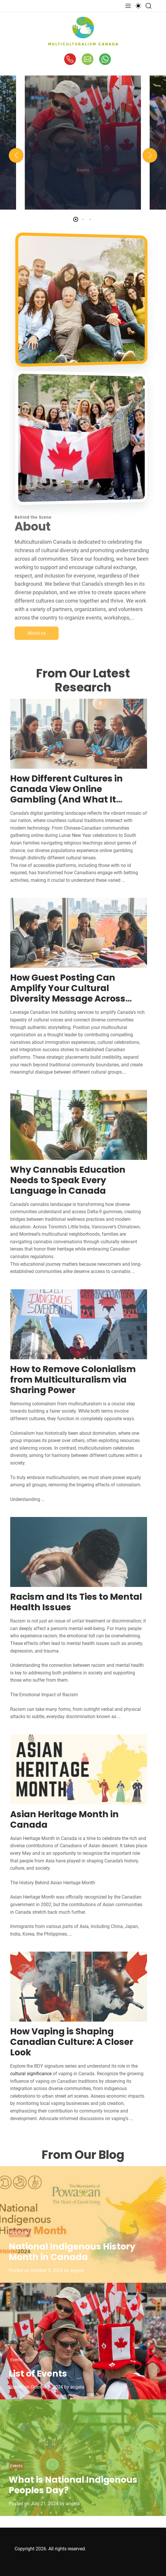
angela (77, 2270)
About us (36, 646)
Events (16, 2359)
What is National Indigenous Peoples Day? (73, 2485)
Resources (19, 2232)
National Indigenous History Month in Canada (72, 2251)
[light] (138, 6)
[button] (16, 155)
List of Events (38, 2374)
